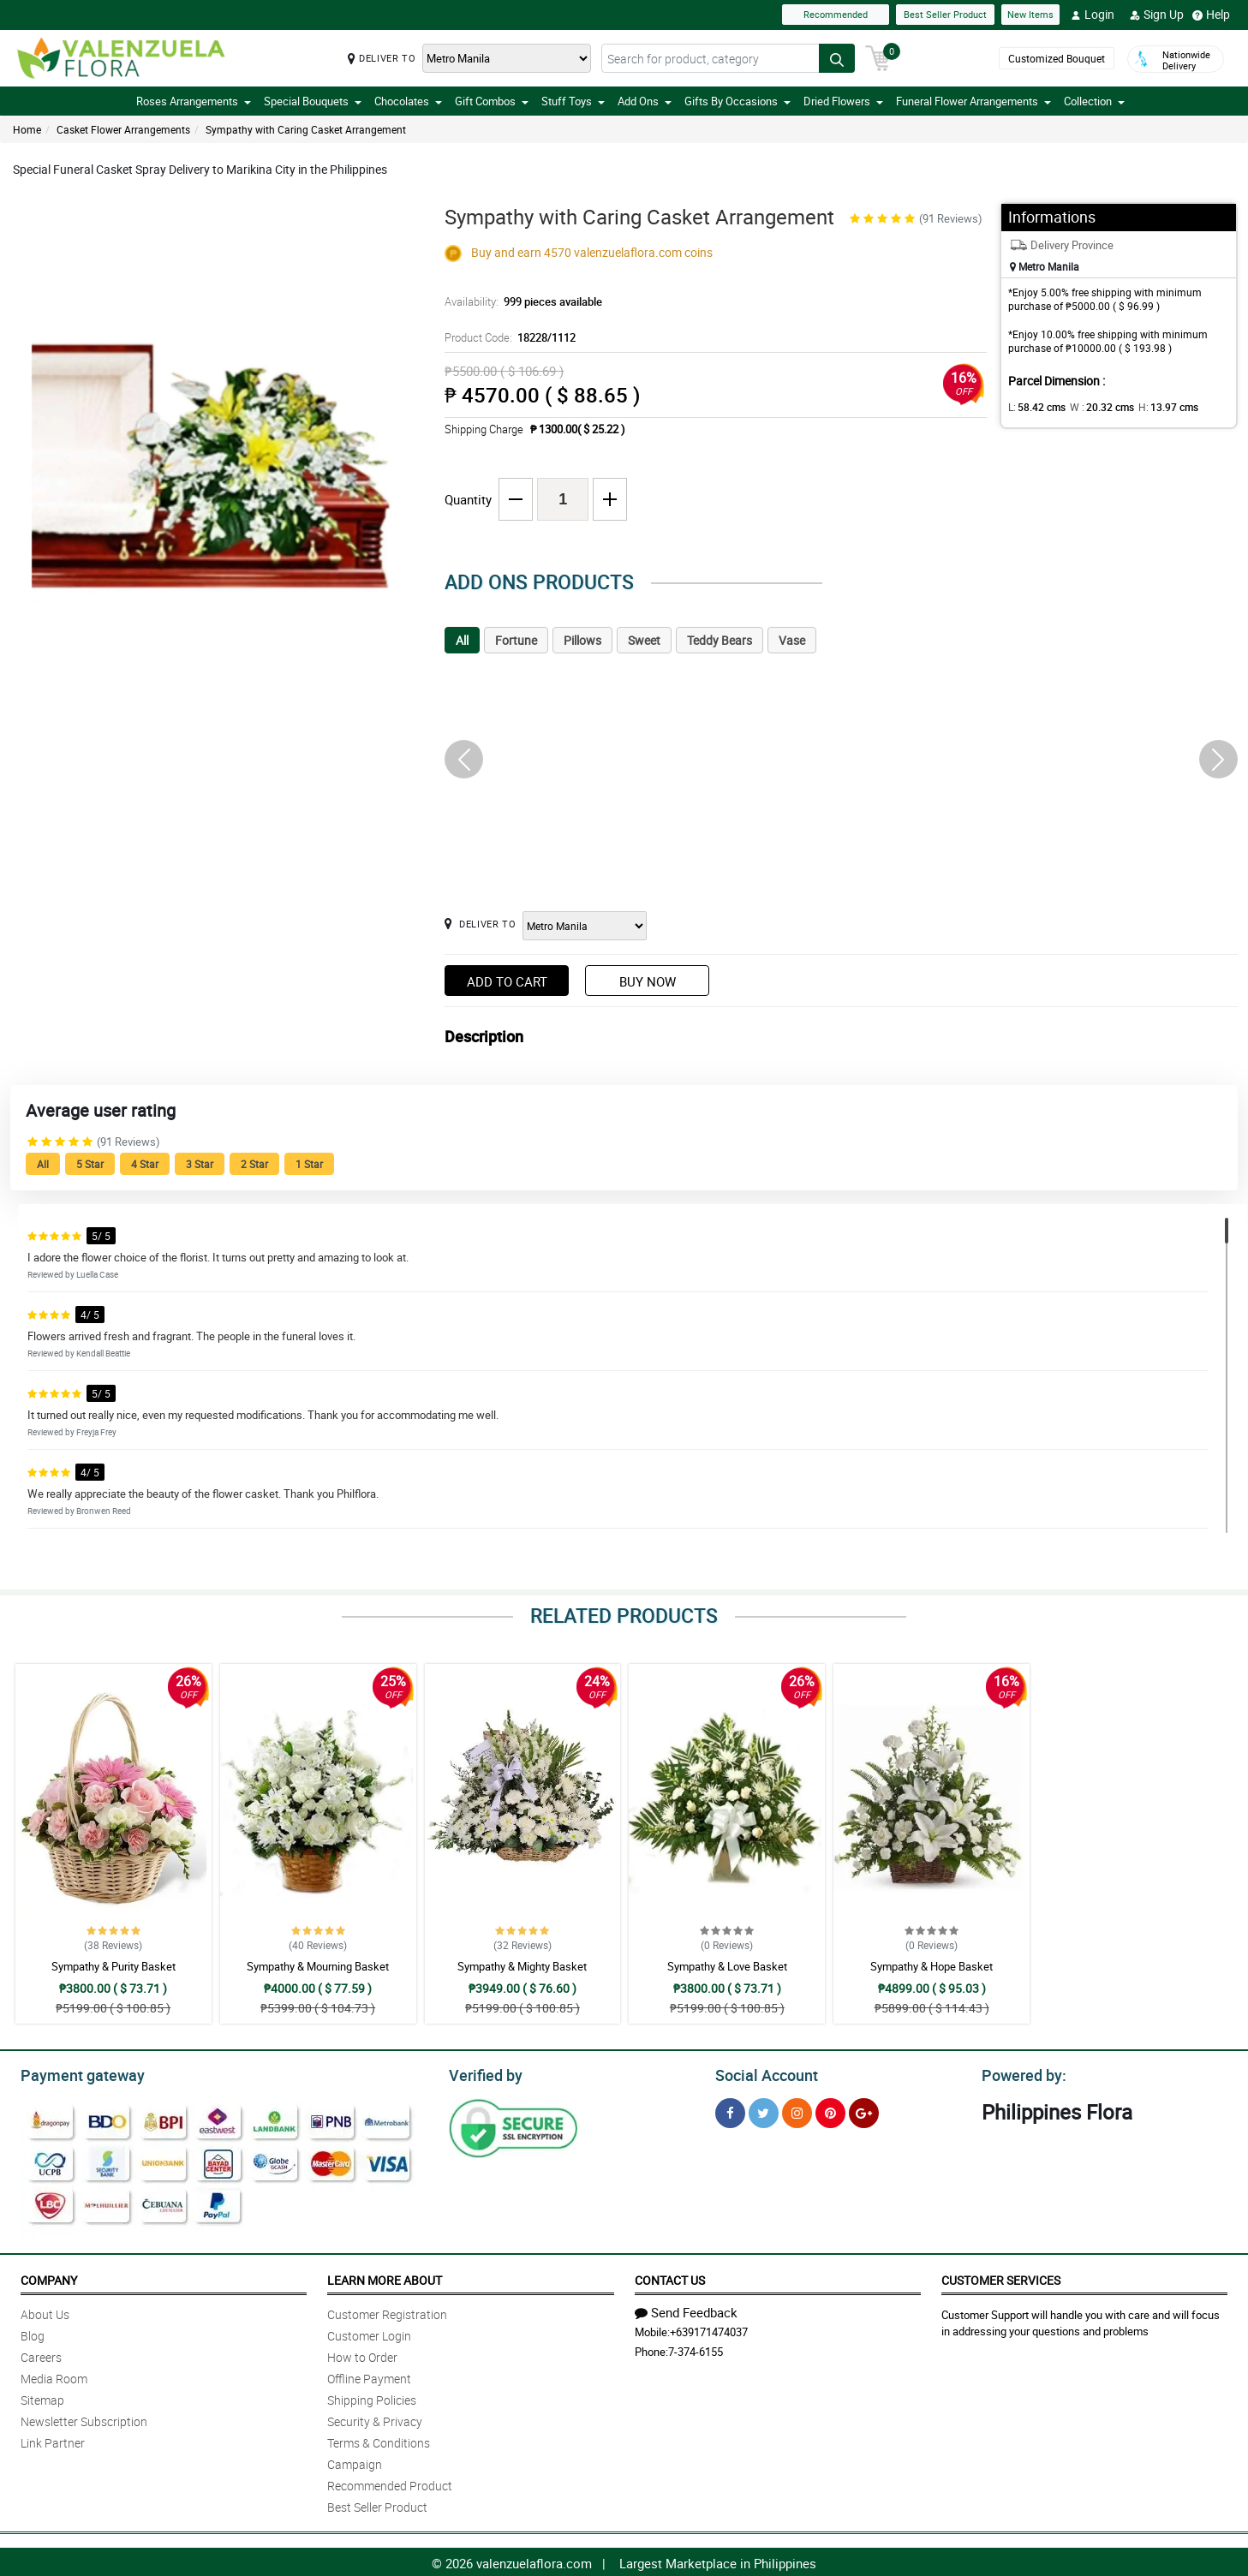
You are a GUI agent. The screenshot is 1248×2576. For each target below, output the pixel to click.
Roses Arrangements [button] (193, 101)
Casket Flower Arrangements (123, 129)
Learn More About (384, 2277)
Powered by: (1020, 2073)
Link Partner (53, 2440)
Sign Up (1157, 14)
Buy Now (647, 981)
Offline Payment (369, 2376)
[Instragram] (797, 2111)
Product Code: (507, 337)
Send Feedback (686, 2309)
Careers (41, 2354)
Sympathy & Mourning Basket (318, 1966)
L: (1034, 407)
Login (1092, 14)
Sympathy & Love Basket (727, 1966)
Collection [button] (1094, 101)
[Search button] (837, 58)
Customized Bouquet (1054, 59)
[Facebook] (730, 2111)
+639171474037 (709, 2329)
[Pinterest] (830, 2111)
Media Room (54, 2376)
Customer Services (1000, 2277)
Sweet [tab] (644, 640)
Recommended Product (389, 2483)
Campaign (354, 2462)
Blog (33, 2333)
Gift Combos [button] (491, 101)
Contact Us (670, 2277)
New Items (1030, 14)
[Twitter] (764, 2111)
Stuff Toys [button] (573, 101)
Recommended (835, 14)
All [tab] (462, 640)
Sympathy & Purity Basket (113, 1966)
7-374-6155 (695, 2349)
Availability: (519, 301)
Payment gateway (75, 2073)
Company (49, 2277)
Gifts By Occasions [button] (737, 101)
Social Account (762, 2073)
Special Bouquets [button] (312, 101)
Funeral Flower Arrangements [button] (973, 101)
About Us (45, 2312)
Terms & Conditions (378, 2440)
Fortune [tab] (516, 640)
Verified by (483, 2073)
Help (1211, 14)
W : (1094, 407)
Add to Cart (507, 981)
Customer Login (369, 2333)
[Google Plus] (864, 2111)
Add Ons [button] (645, 101)
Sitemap (42, 2397)
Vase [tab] (792, 640)
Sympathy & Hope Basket (931, 1966)
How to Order (362, 2354)
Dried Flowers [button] (843, 101)
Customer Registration (387, 2312)
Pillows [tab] (582, 640)
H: (1154, 407)
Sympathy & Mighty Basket (522, 1966)
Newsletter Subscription (84, 2419)
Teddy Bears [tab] (719, 640)
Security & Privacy (374, 2419)
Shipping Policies (371, 2397)
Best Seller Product (945, 14)
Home (27, 129)
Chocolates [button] (408, 101)
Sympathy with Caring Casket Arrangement (306, 129)
